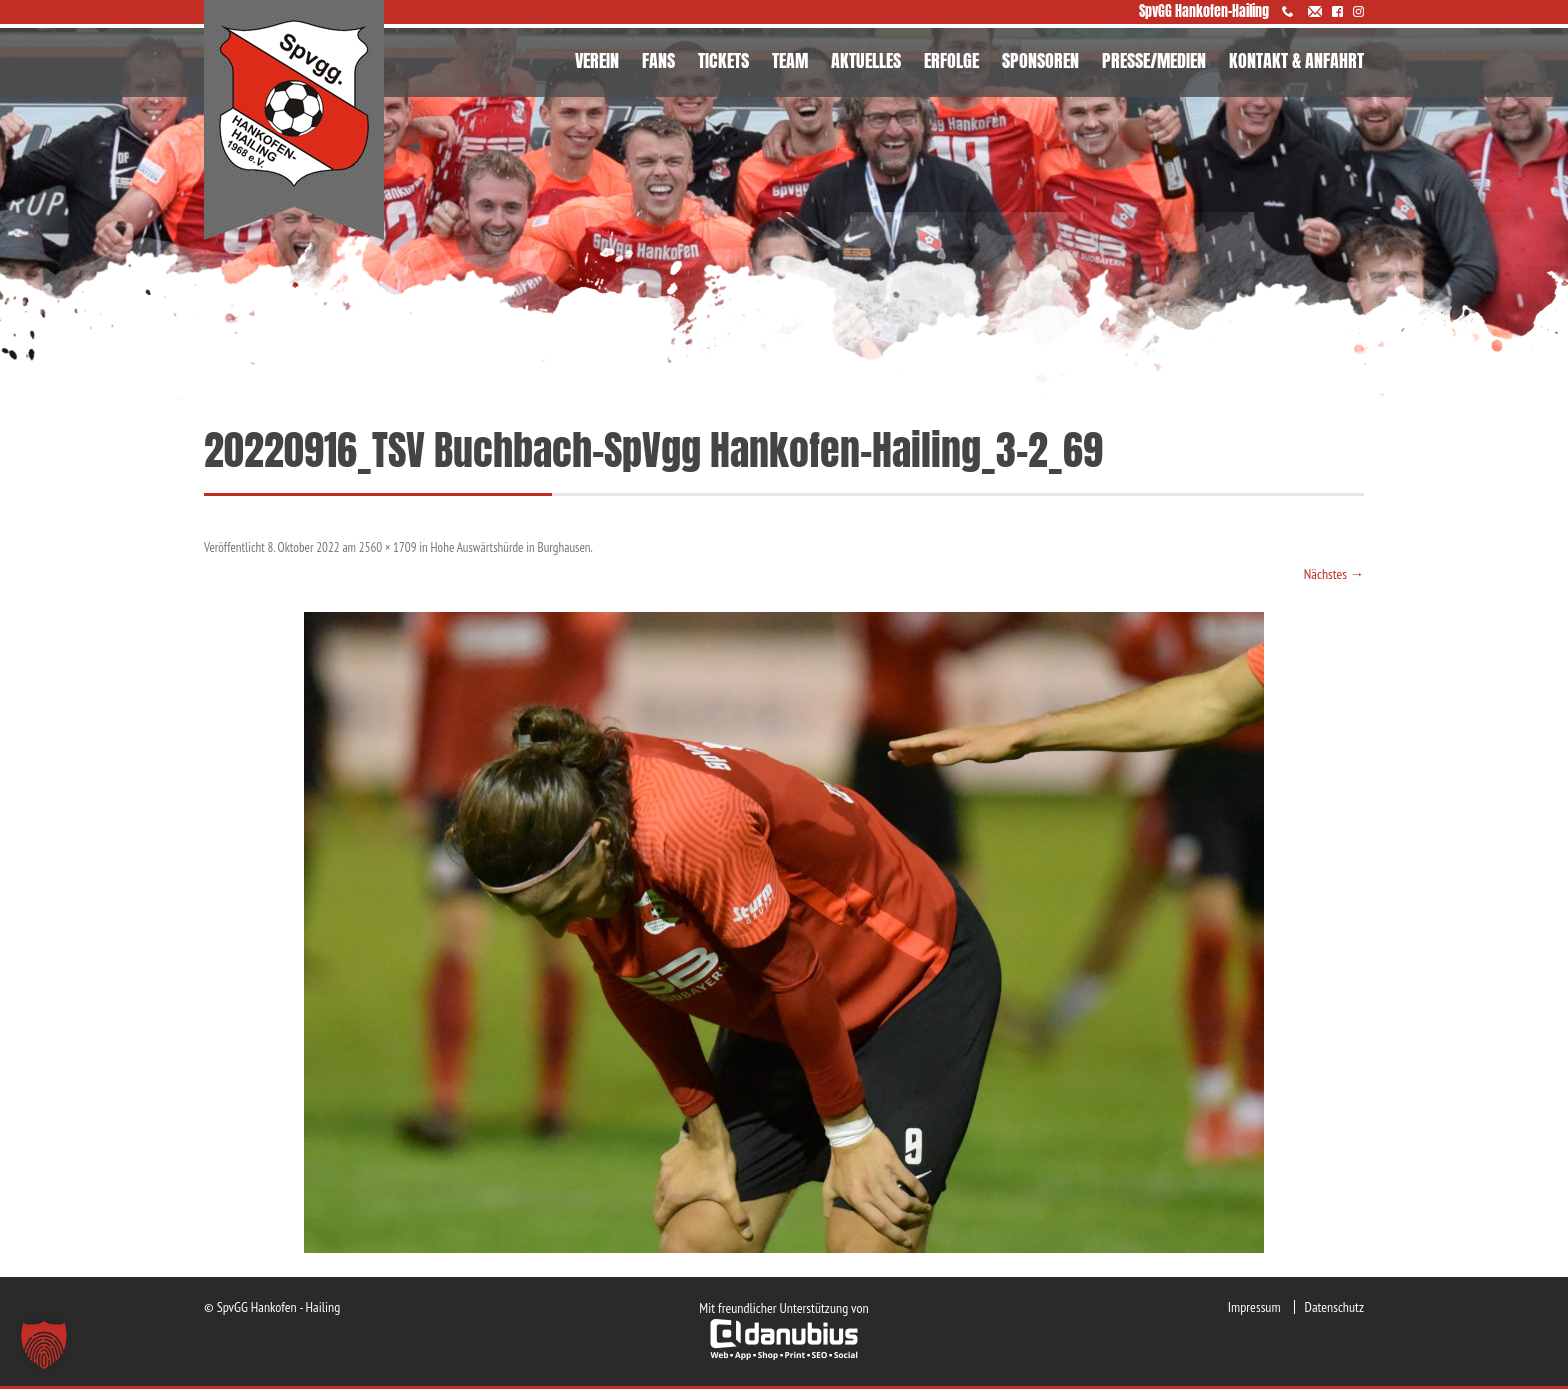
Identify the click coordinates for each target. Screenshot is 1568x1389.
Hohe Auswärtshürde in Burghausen (511, 547)
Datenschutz (1334, 1307)
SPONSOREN (1040, 60)
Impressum (1254, 1307)
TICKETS (723, 60)
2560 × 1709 (388, 547)
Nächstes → (1334, 574)
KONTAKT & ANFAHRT (1296, 60)
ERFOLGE (951, 60)
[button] (44, 1345)
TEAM (790, 60)
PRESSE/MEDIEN (1154, 60)
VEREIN (597, 60)
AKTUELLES (866, 60)
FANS (658, 60)
